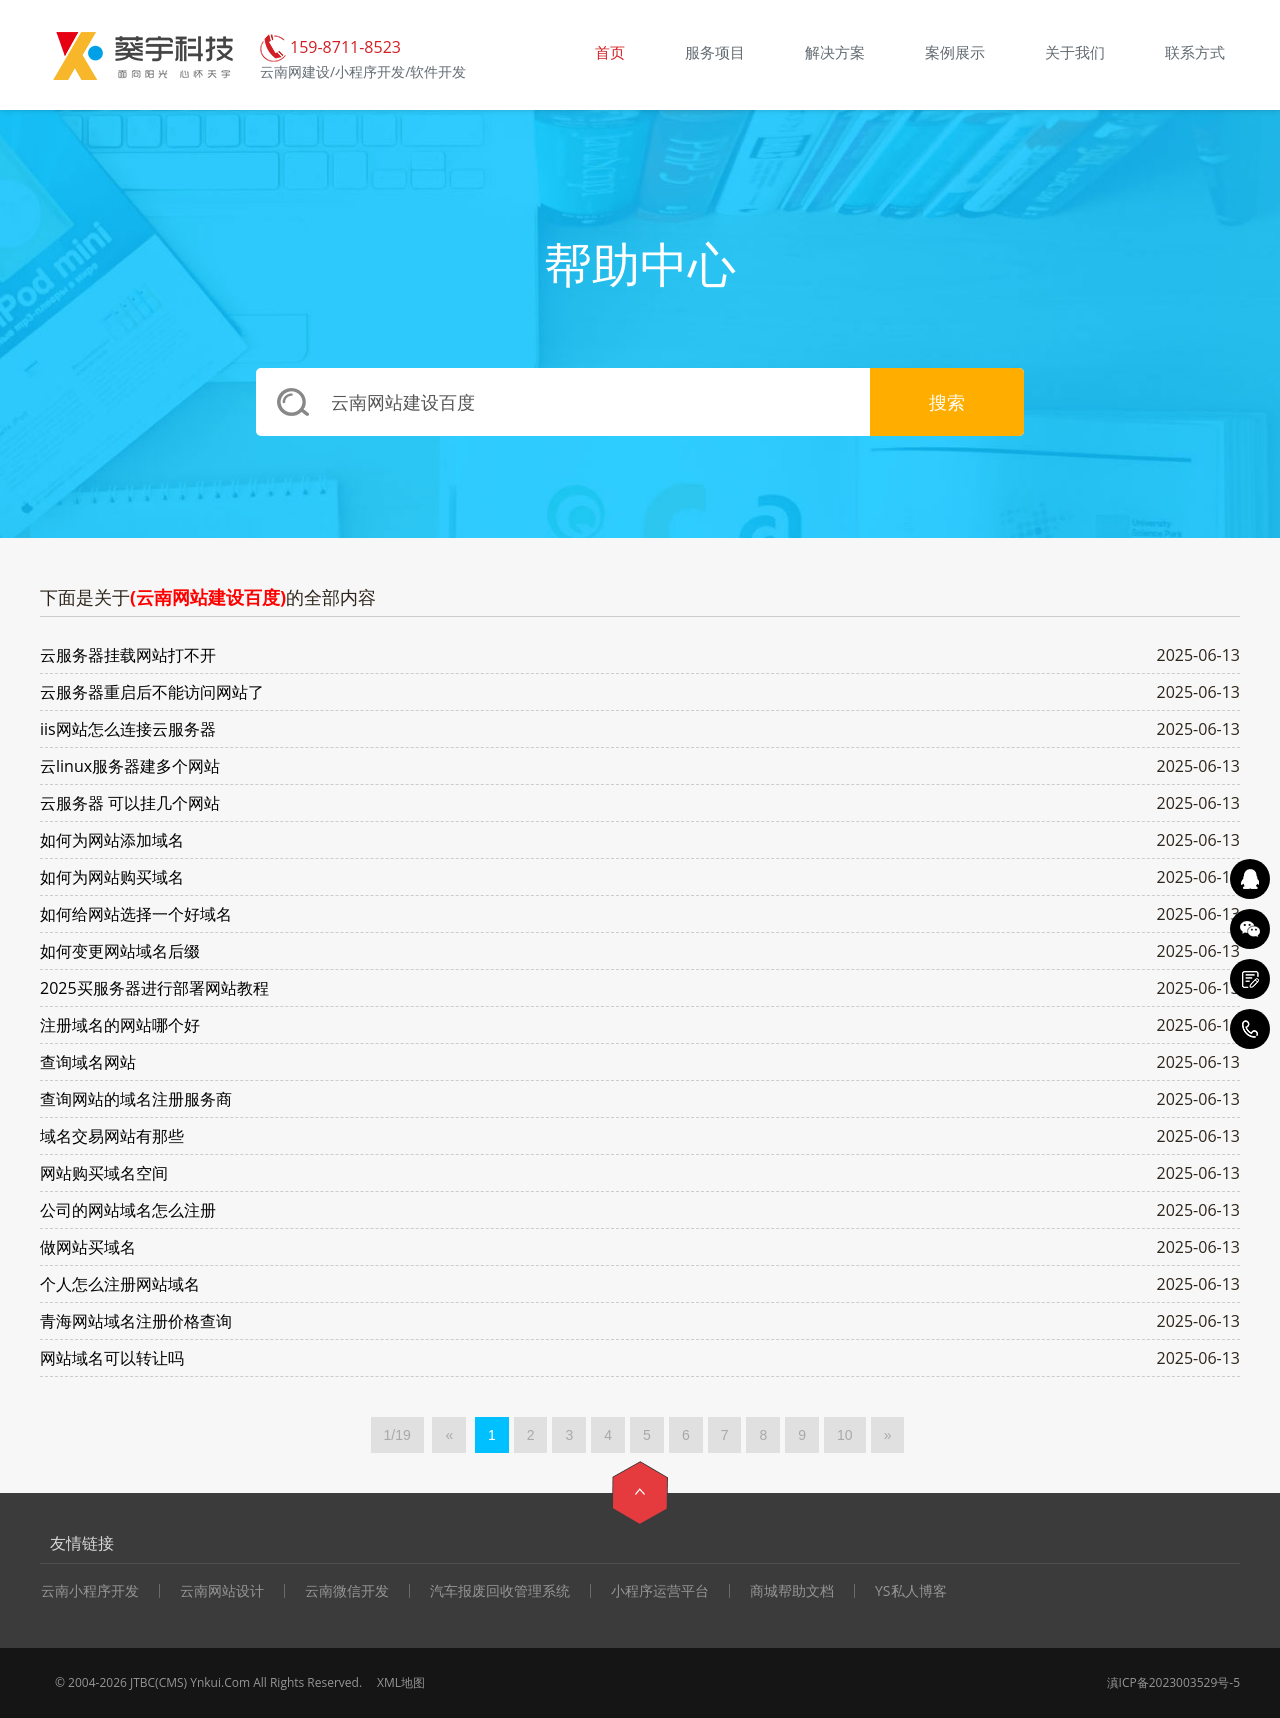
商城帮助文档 (792, 1591)
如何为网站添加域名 (112, 840)
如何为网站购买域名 (112, 877)
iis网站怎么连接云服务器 (128, 729)
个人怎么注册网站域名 (120, 1284)
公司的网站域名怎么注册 (128, 1210)
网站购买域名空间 (104, 1173)
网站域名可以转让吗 (112, 1358)
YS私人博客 (911, 1591)
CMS (171, 1682)
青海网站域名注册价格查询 (136, 1321)
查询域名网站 (88, 1062)
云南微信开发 (347, 1591)
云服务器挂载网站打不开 (128, 655)
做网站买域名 (88, 1247)
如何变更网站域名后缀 (120, 951)
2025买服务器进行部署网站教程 (154, 988)
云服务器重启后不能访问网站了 (152, 692)
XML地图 (401, 1682)
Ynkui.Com (220, 1682)
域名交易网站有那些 (112, 1136)
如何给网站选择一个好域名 (136, 914)
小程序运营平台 (660, 1591)
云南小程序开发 (90, 1591)
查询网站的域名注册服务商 (136, 1099)
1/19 (397, 1435)
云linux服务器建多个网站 (130, 766)
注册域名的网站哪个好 (120, 1025)
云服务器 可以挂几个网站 (130, 803)
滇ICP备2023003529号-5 (1173, 1682)
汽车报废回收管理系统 (500, 1591)
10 (845, 1435)
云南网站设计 (222, 1591)
